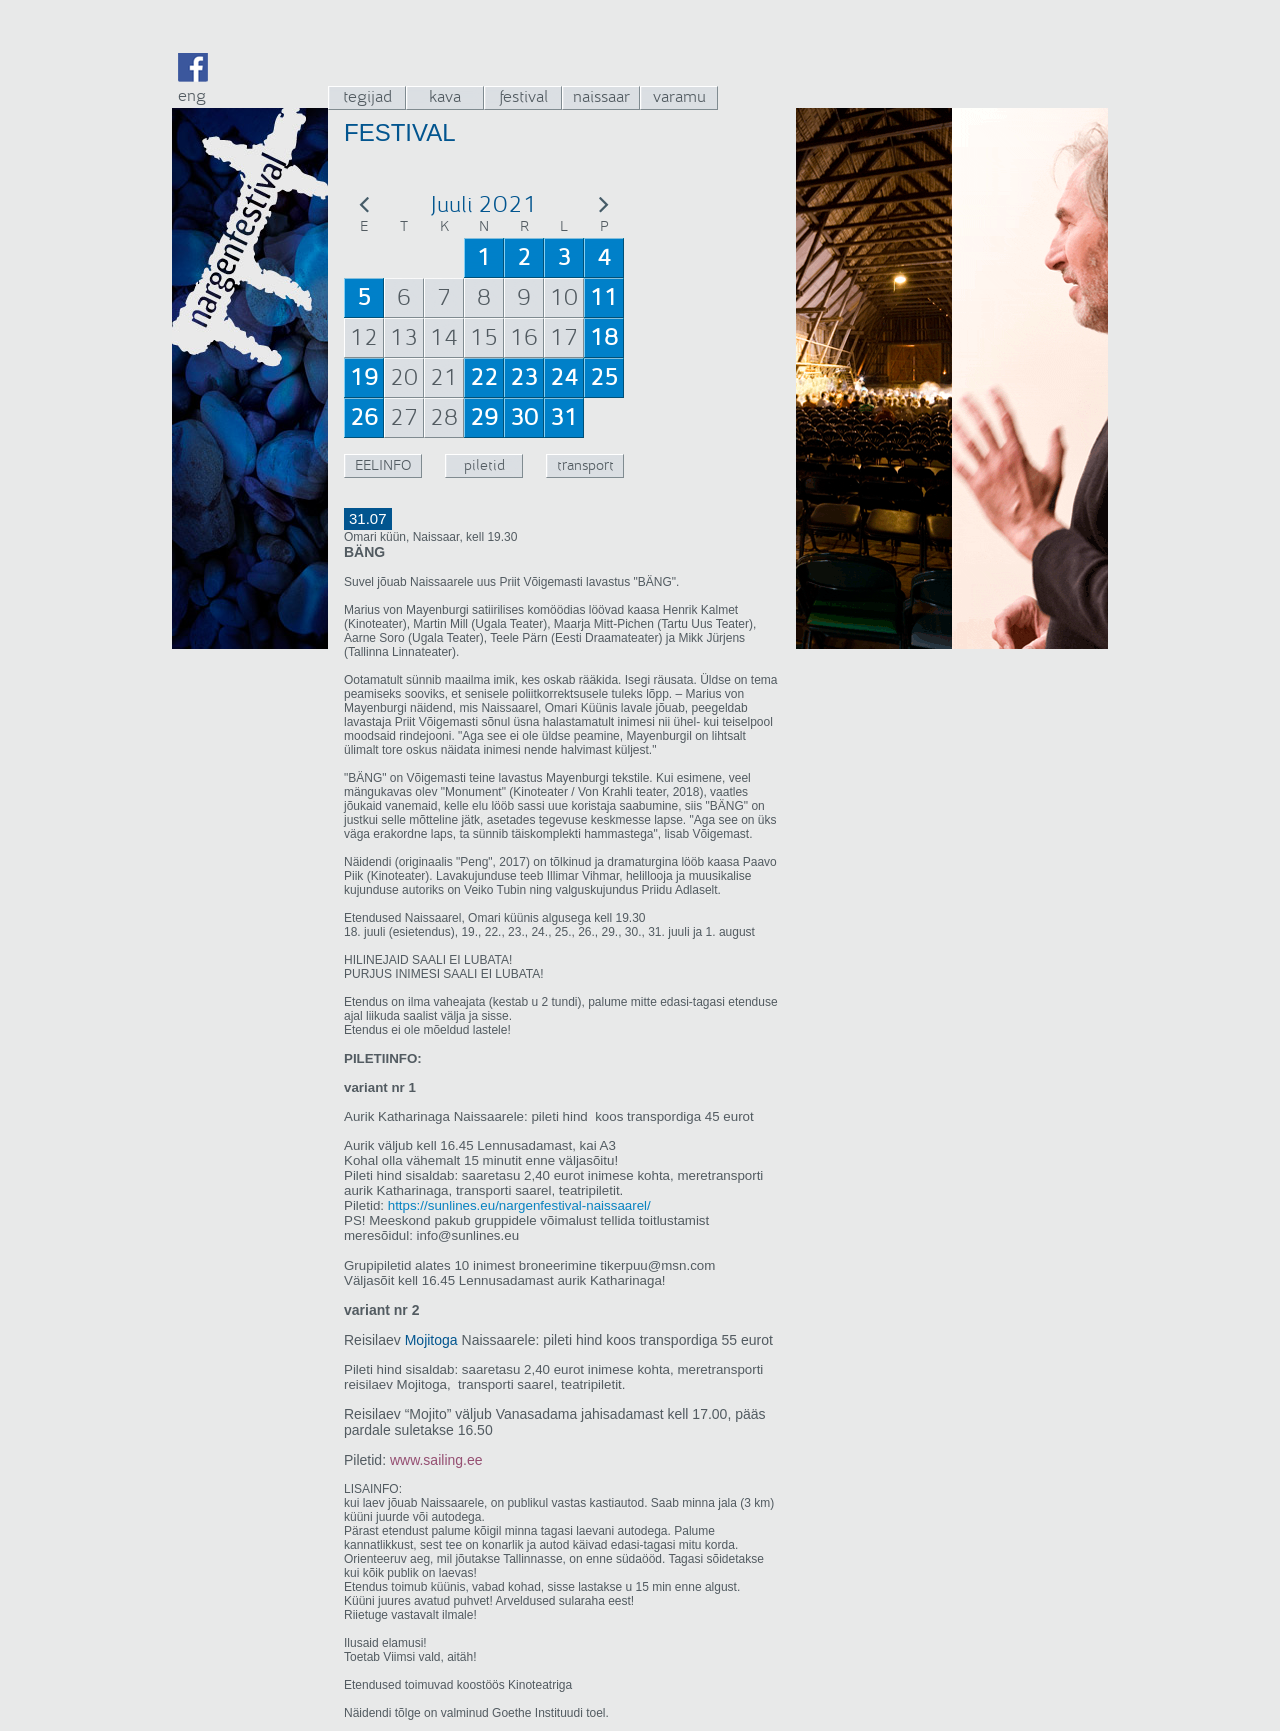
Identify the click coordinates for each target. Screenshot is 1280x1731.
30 (524, 418)
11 (604, 298)
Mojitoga (431, 1340)
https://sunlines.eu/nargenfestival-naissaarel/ (517, 1205)
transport (585, 465)
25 (604, 378)
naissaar (601, 96)
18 (604, 338)
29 (484, 418)
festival (523, 96)
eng (192, 95)
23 (524, 378)
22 (484, 378)
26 (364, 418)
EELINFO (383, 465)
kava (445, 96)
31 (564, 418)
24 (564, 378)
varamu (679, 96)
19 (364, 378)
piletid (484, 465)
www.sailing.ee (436, 1460)
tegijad (367, 96)
